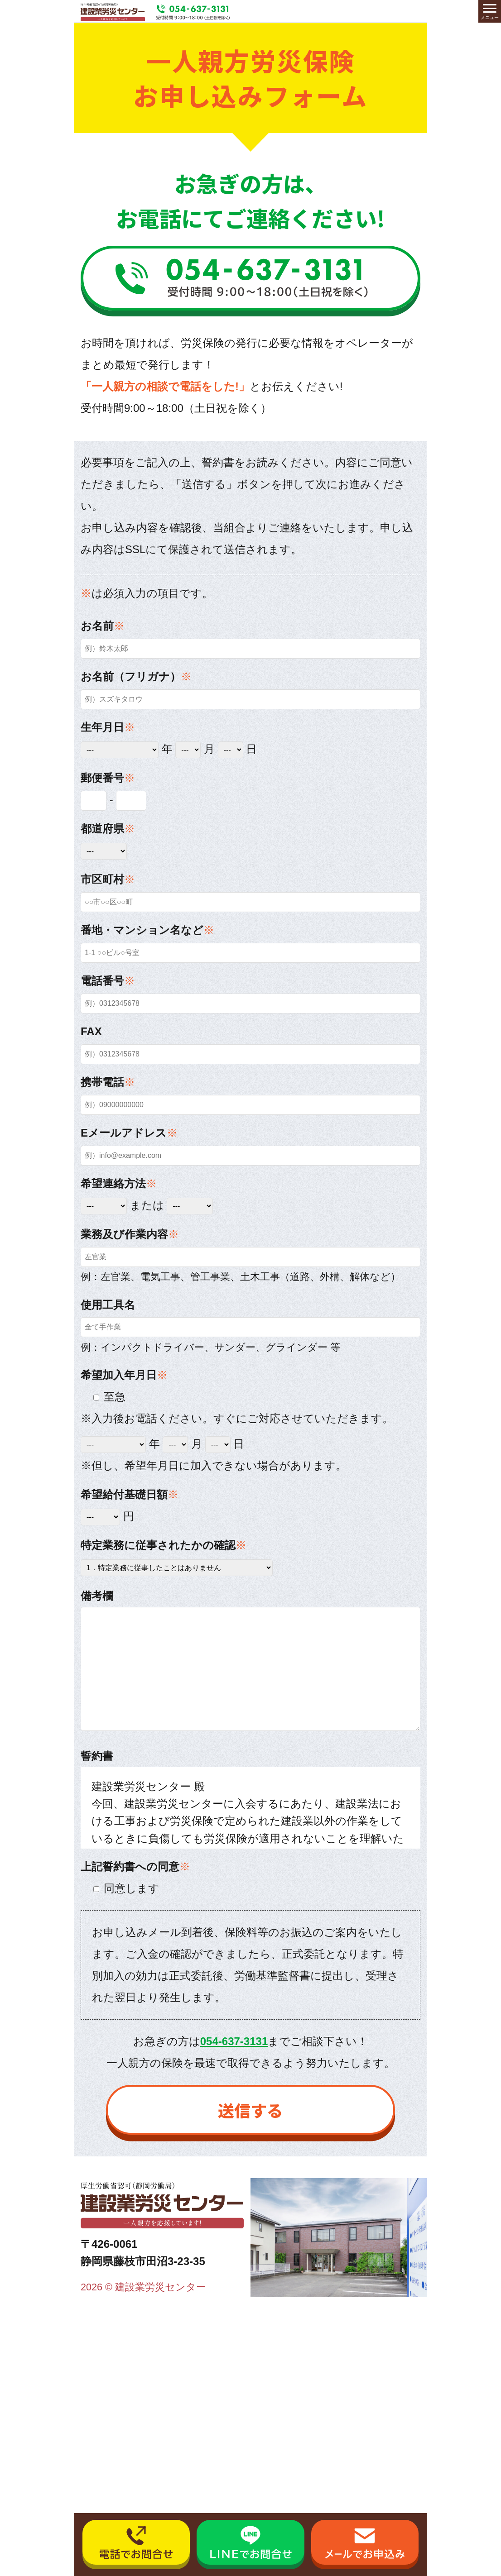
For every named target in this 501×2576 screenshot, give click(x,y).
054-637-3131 (234, 2041)
